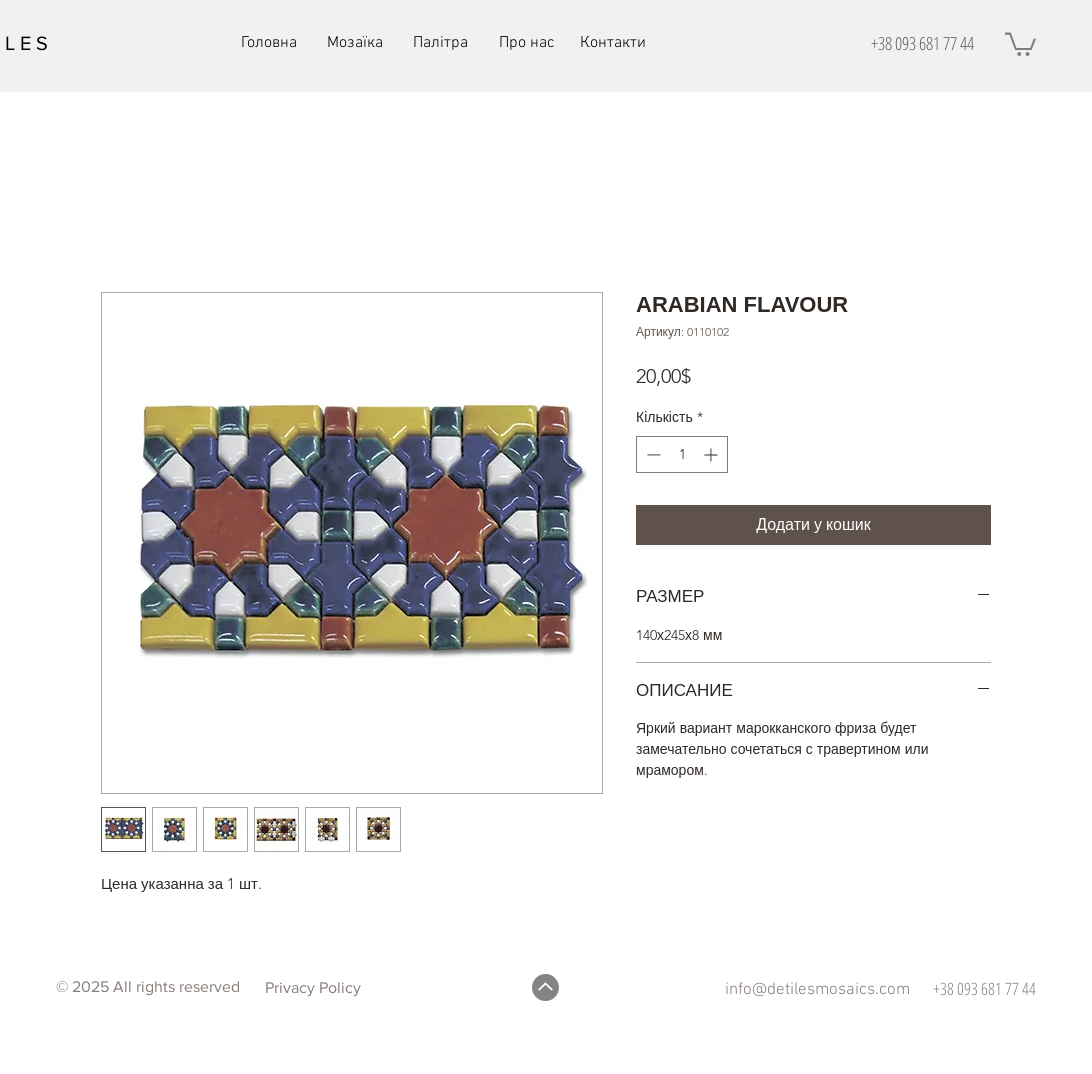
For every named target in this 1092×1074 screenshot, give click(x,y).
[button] (1020, 43)
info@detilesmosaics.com (817, 990)
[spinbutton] (682, 454)
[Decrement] (651, 454)
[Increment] (712, 454)
